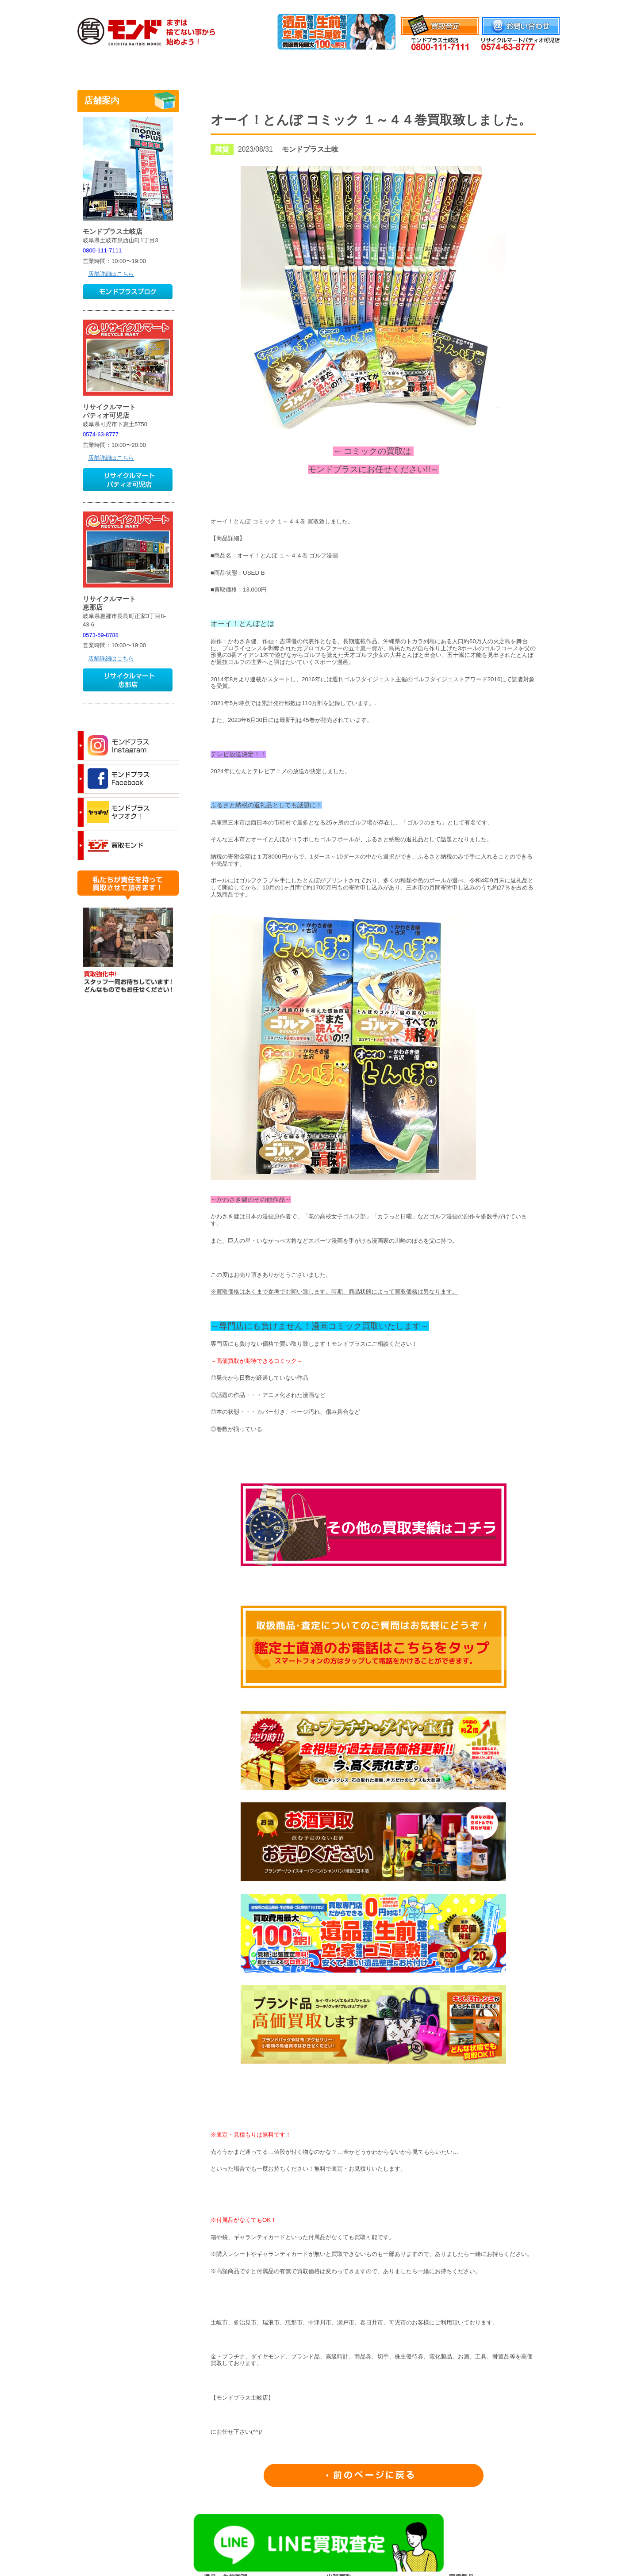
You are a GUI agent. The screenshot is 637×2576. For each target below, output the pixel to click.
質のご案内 (249, 67)
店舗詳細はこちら (111, 274)
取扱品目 (318, 67)
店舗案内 (526, 67)
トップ (110, 67)
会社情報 (548, 5)
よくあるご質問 (457, 67)
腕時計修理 (388, 67)
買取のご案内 (180, 67)
